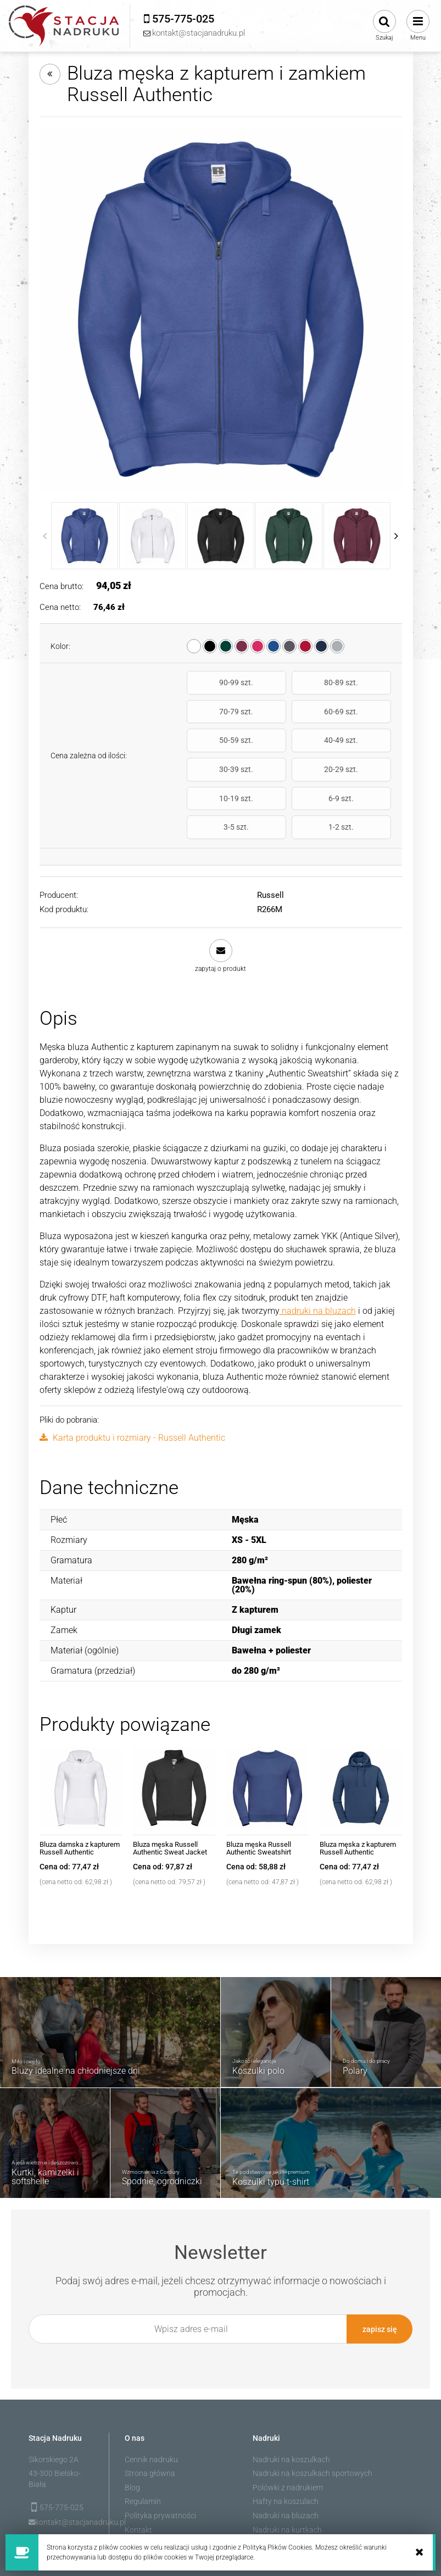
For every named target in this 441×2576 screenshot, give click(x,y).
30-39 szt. (219, 740)
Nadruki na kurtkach (287, 2471)
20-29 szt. (288, 740)
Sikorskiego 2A (54, 2400)
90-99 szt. (219, 682)
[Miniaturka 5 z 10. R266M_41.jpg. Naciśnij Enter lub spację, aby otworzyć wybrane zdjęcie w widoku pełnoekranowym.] (356, 535)
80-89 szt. (288, 682)
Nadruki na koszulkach (291, 2400)
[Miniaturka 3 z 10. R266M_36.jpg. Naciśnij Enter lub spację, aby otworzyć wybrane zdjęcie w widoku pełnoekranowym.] (220, 535)
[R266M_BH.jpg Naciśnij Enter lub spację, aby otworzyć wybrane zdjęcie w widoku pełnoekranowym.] (221, 309)
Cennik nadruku (151, 2400)
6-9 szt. (218, 769)
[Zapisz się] (379, 2271)
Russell (270, 837)
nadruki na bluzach (318, 1253)
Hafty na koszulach (286, 2442)
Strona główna (150, 2414)
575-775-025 (61, 2448)
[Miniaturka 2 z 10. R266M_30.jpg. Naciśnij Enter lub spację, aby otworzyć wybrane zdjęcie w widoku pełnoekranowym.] (152, 535)
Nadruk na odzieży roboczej (300, 2484)
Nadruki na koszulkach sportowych (312, 2414)
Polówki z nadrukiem (288, 2428)
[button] (221, 898)
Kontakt (138, 2471)
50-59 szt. (288, 711)
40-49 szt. (359, 711)
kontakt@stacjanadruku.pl (64, 2463)
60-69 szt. (219, 711)
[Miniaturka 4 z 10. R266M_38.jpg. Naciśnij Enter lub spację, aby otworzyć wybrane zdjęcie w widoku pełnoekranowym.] (288, 535)
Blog (132, 2428)
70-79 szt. (359, 682)
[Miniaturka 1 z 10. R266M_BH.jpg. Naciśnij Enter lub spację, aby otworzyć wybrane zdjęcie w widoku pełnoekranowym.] (84, 535)
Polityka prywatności (160, 2456)
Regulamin (143, 2442)
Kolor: (60, 646)
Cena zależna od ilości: (89, 727)
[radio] (194, 646)
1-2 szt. (358, 769)
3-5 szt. (288, 769)
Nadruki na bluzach (286, 2456)
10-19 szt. (359, 740)
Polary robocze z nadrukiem (300, 2499)
